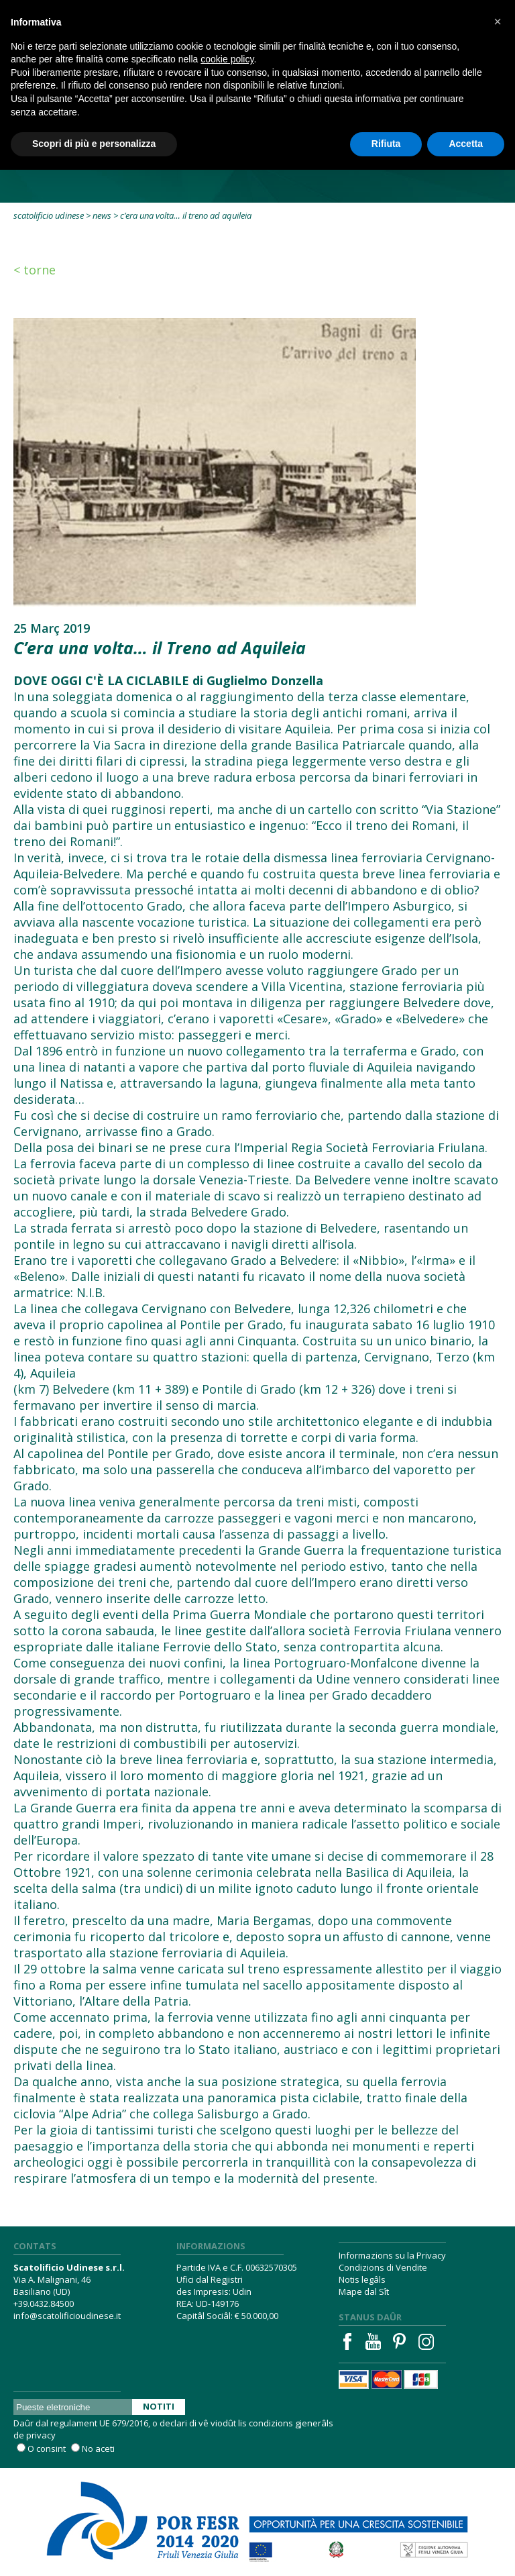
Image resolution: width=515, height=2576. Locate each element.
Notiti (158, 2406)
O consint (46, 2448)
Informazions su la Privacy (392, 2255)
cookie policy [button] (227, 59)
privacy (41, 2435)
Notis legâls (362, 2279)
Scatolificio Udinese (48, 215)
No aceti (98, 2448)
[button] (497, 21)
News (102, 215)
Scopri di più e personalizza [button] (94, 143)
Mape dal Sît (364, 2291)
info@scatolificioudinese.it (67, 2316)
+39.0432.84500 (43, 2304)
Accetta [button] (466, 143)
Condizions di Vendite (383, 2267)
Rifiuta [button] (386, 143)
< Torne (34, 270)
